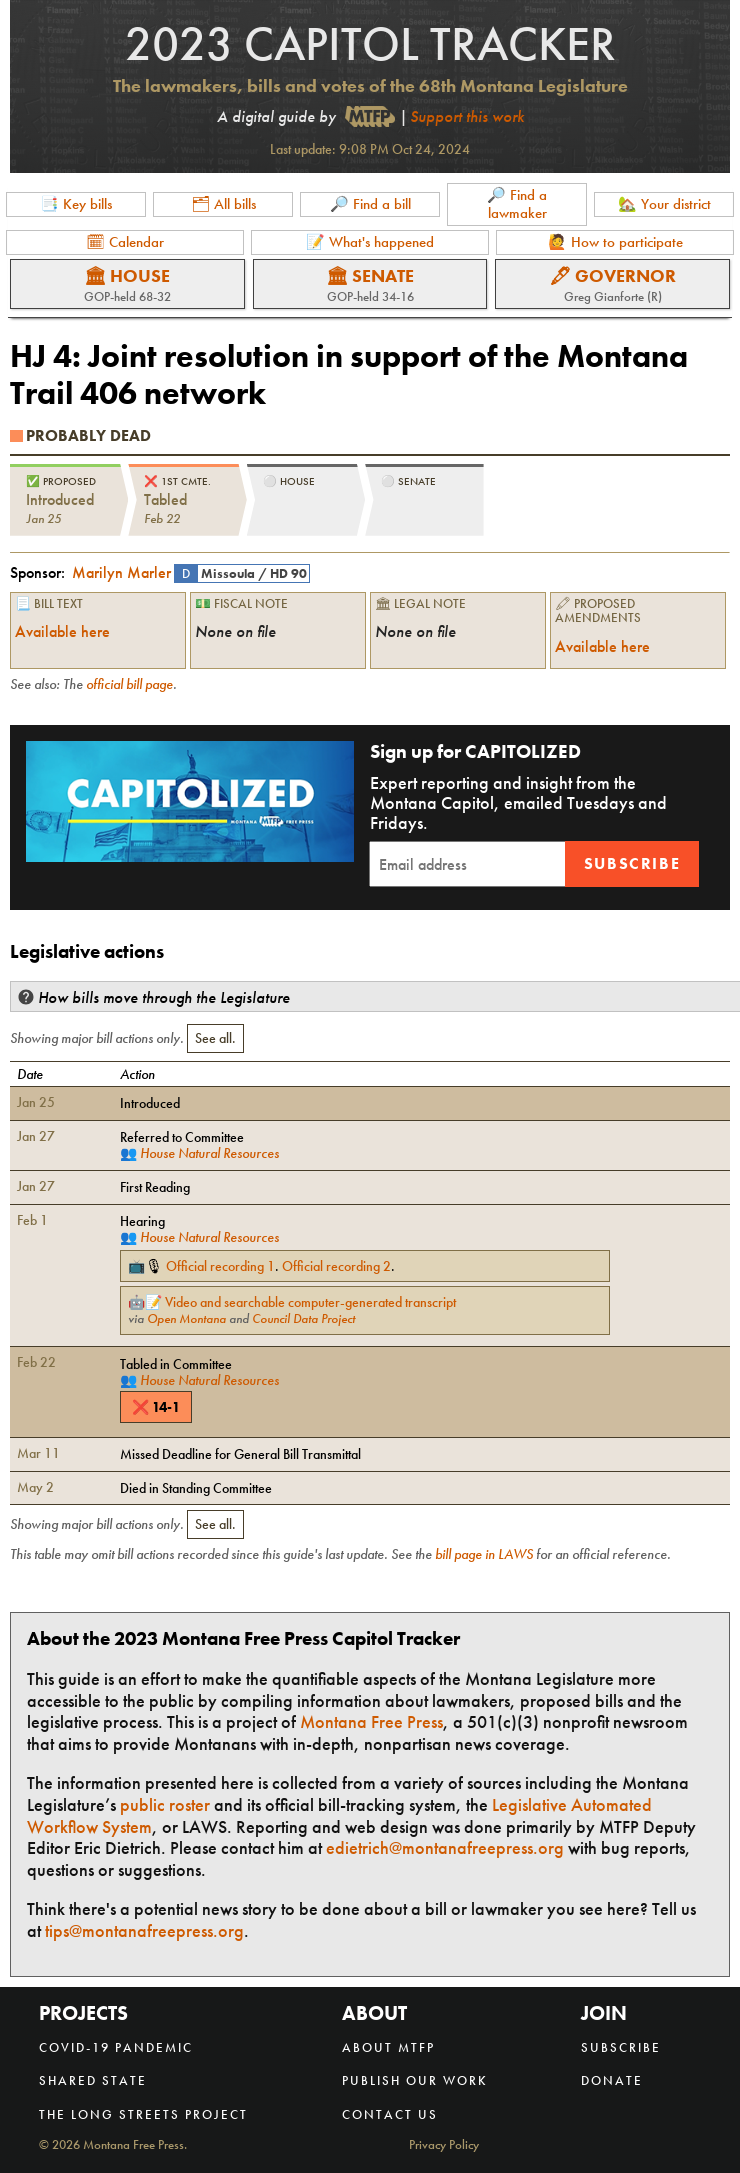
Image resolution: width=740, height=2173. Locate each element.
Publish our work (415, 2080)
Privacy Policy (444, 2145)
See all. (215, 1038)
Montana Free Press (371, 1721)
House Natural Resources (209, 1153)
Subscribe (632, 863)
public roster (165, 1804)
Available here (62, 631)
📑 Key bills (76, 204)
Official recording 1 (220, 1266)
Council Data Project (303, 1319)
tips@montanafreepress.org (144, 1930)
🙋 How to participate (615, 242)
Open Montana (186, 1319)
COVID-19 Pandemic (116, 2047)
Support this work (467, 116)
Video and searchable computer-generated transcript (310, 1302)
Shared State (93, 2080)
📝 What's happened (370, 242)
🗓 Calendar (125, 242)
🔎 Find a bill (370, 204)
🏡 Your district (664, 204)
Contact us (390, 2114)
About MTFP (388, 2047)
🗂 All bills (223, 204)
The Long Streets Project (143, 2114)
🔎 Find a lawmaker (517, 203)
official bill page (129, 684)
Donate (612, 2080)
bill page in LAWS (484, 1554)
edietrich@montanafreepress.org (445, 1847)
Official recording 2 (336, 1266)
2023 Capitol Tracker (370, 43)
